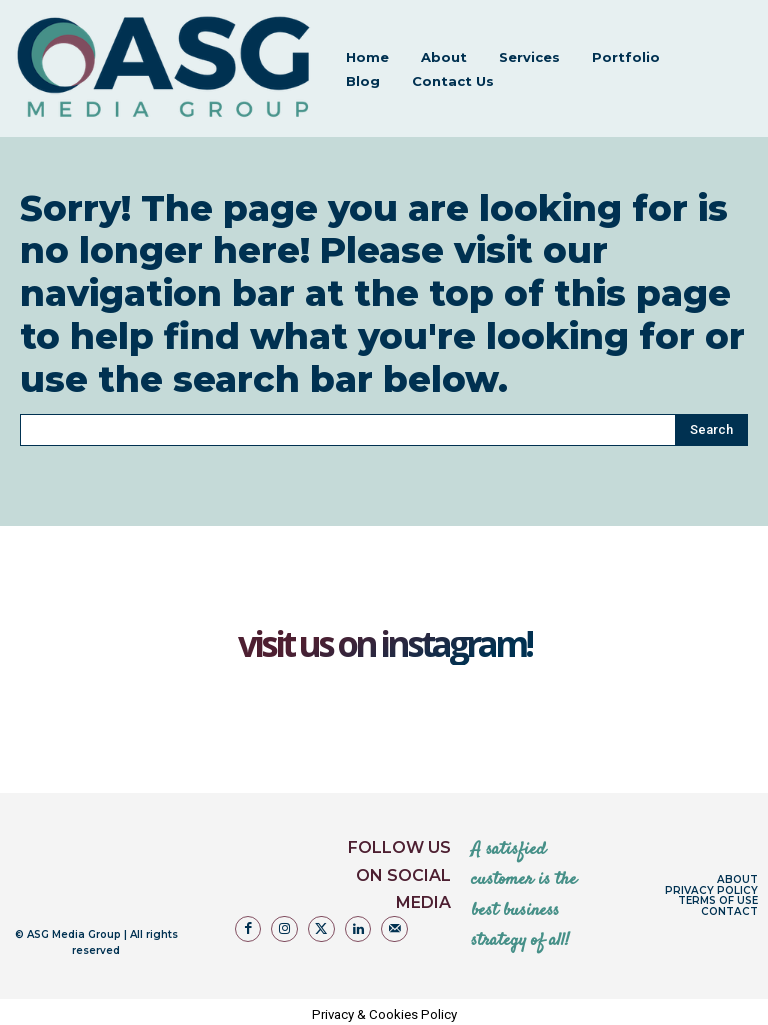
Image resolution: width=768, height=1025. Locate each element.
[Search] (711, 426)
